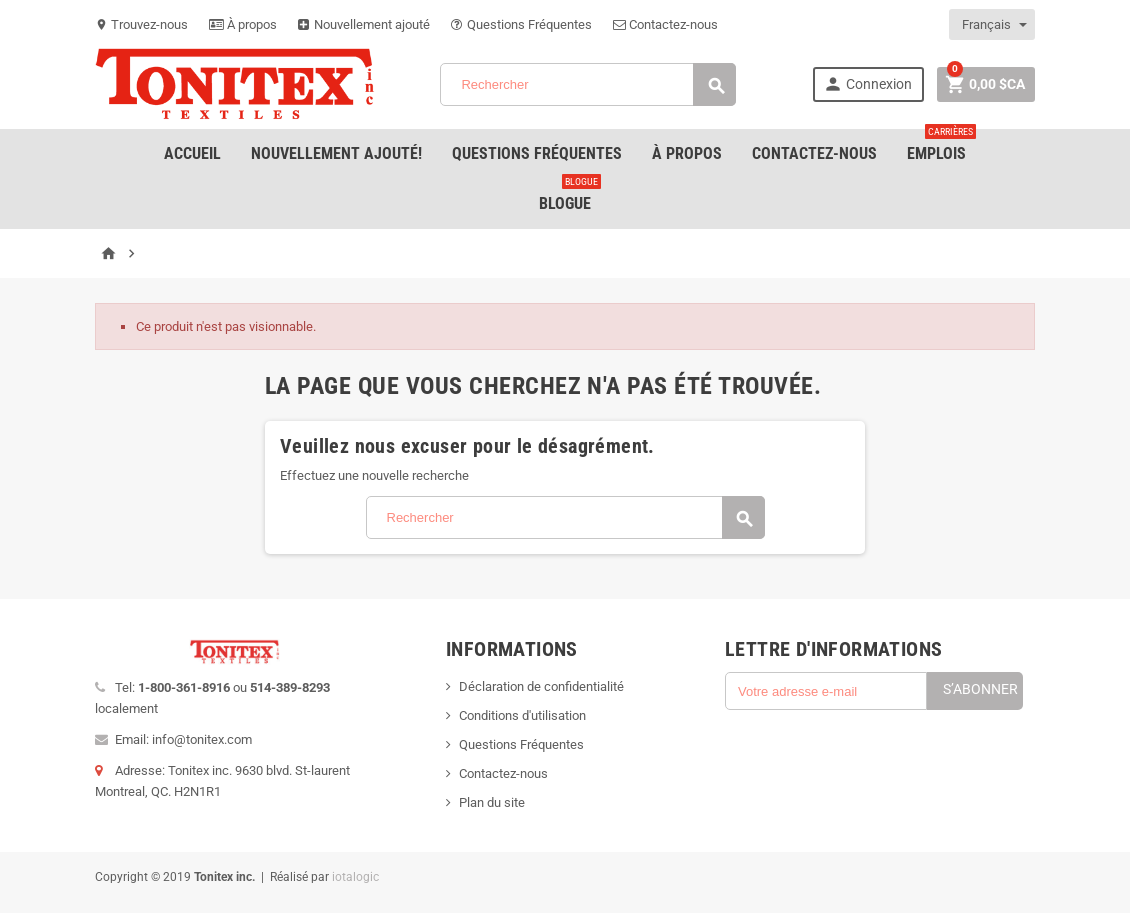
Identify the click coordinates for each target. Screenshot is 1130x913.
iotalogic (355, 877)
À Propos (687, 153)
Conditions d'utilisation (522, 715)
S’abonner (980, 689)
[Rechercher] (588, 84)
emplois (941, 146)
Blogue (570, 196)
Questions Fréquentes (521, 24)
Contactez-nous (665, 24)
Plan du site (492, 802)
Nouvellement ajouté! (336, 153)
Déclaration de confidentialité (541, 686)
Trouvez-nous (141, 24)
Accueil (192, 153)
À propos (243, 24)
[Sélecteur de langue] (993, 24)
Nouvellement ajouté (364, 24)
